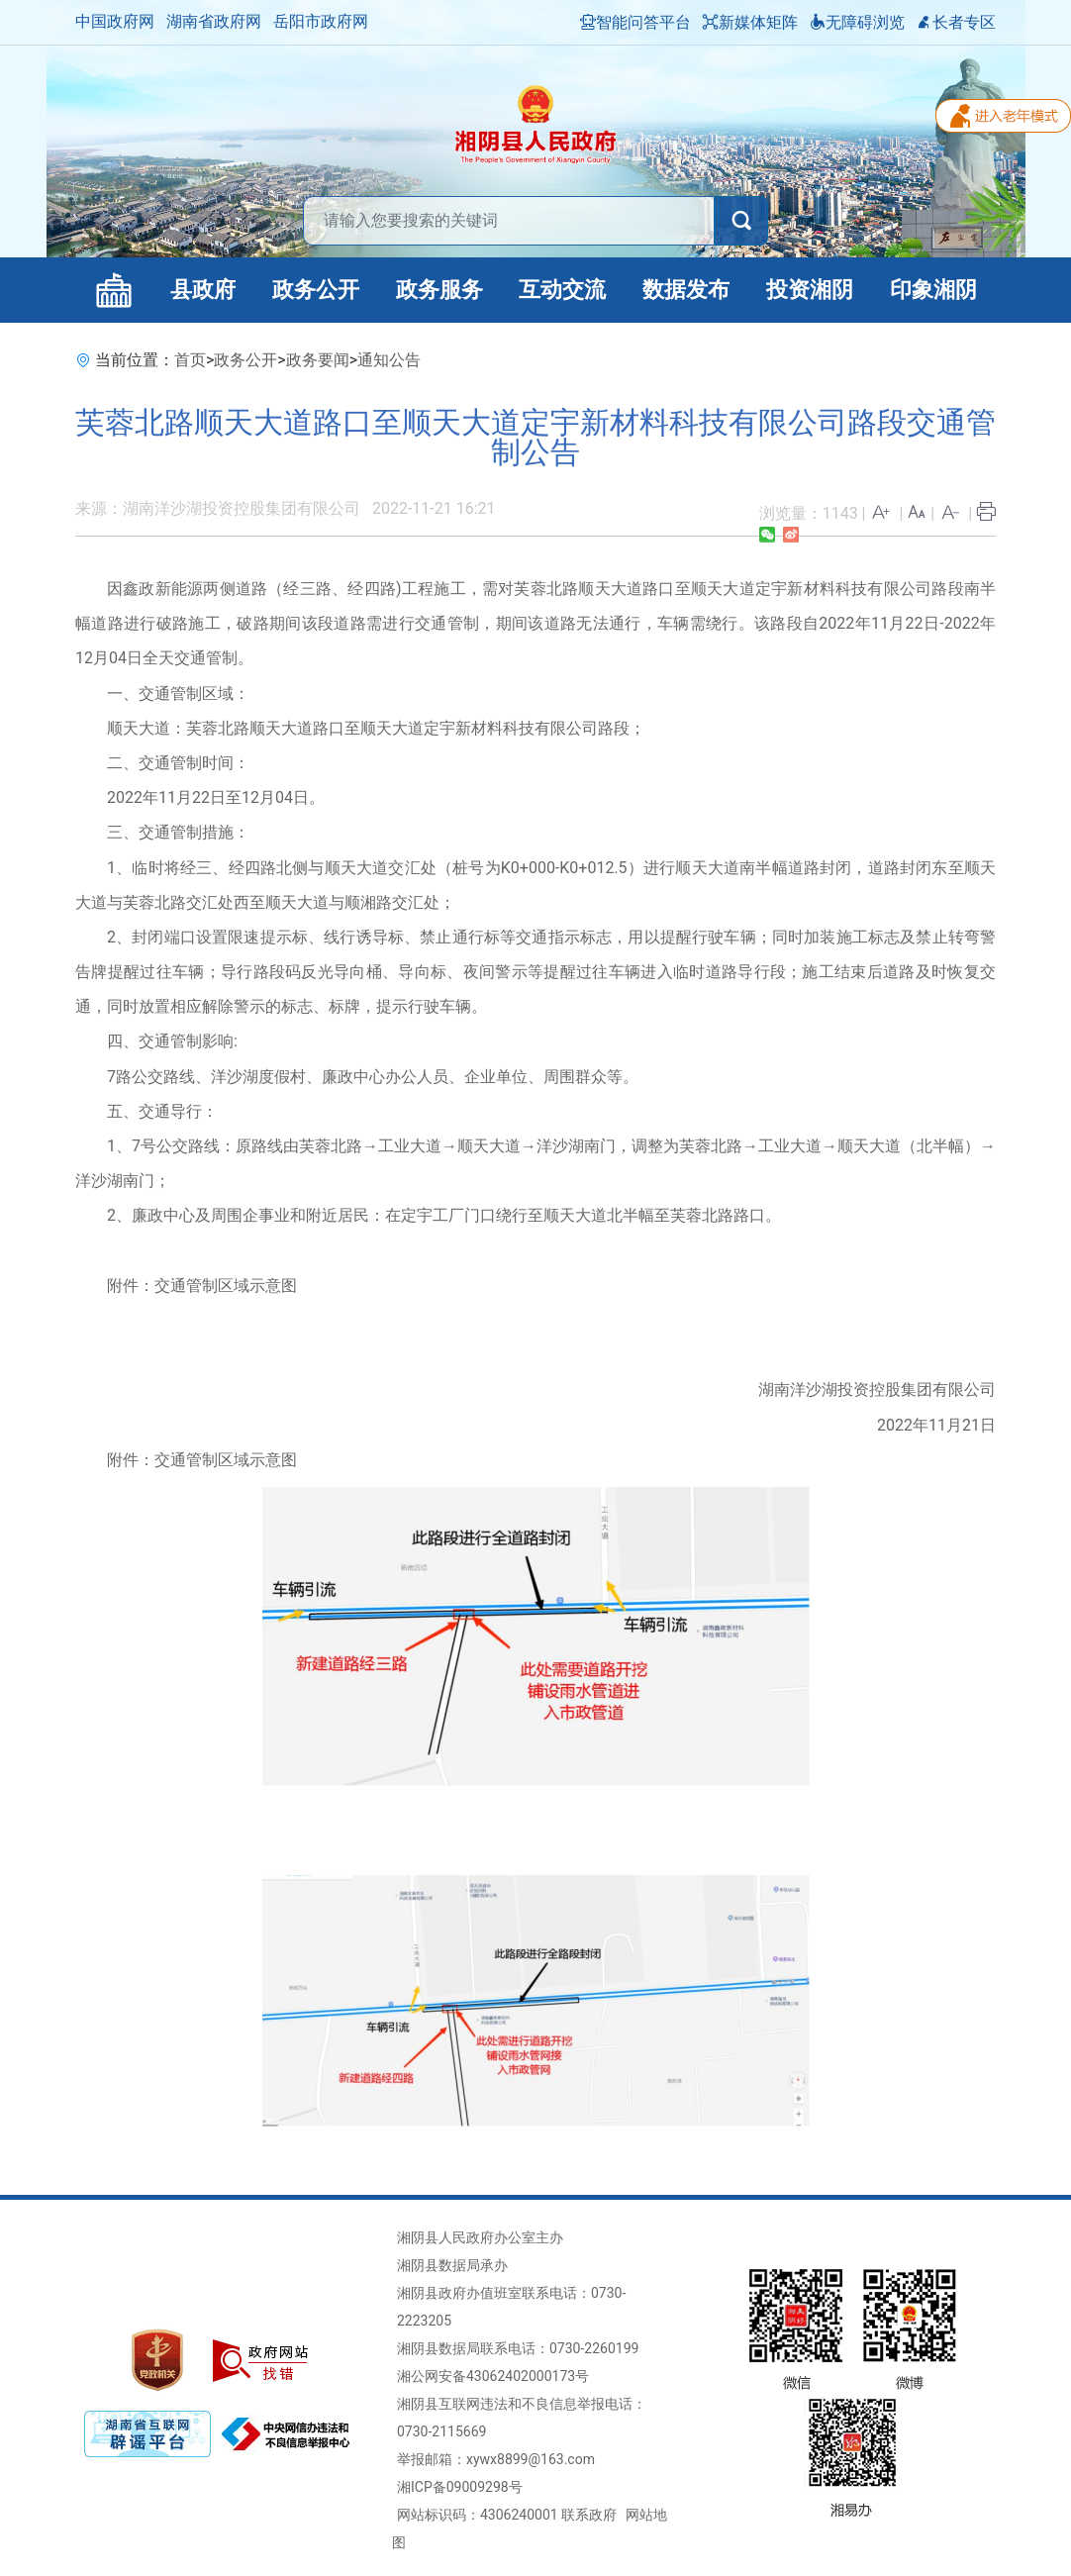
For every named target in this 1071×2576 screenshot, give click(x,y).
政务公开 (315, 289)
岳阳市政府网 (320, 21)
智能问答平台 (635, 22)
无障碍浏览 (857, 22)
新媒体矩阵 (750, 22)
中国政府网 (114, 21)
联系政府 (589, 2515)
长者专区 (956, 22)
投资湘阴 (809, 289)
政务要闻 (317, 359)
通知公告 (389, 359)
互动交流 (562, 289)
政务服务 (439, 289)
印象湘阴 (933, 289)
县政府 (203, 289)
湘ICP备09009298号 (460, 2487)
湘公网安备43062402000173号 (493, 2376)
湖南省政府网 (213, 21)
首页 (190, 359)
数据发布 (686, 289)
